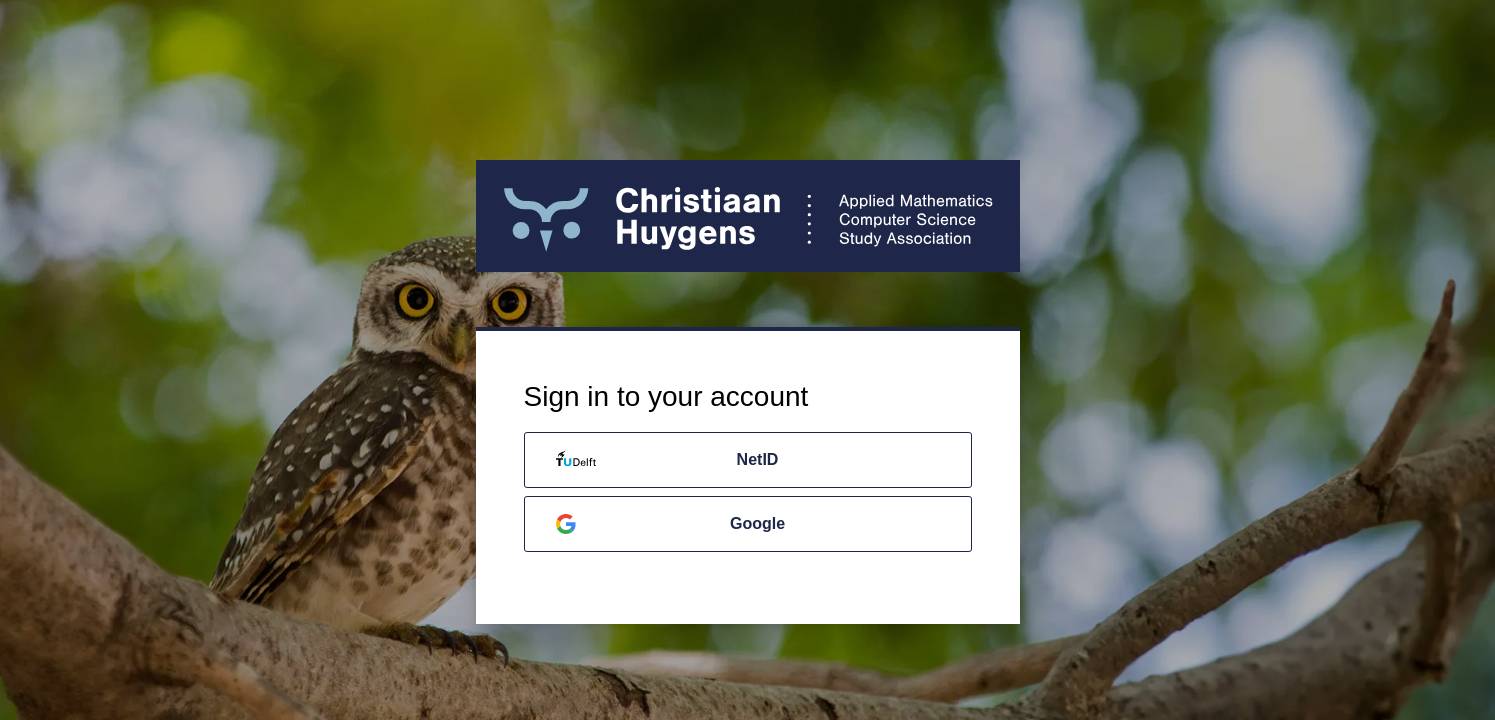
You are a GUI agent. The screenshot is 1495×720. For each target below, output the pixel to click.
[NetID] (748, 460)
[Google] (748, 524)
